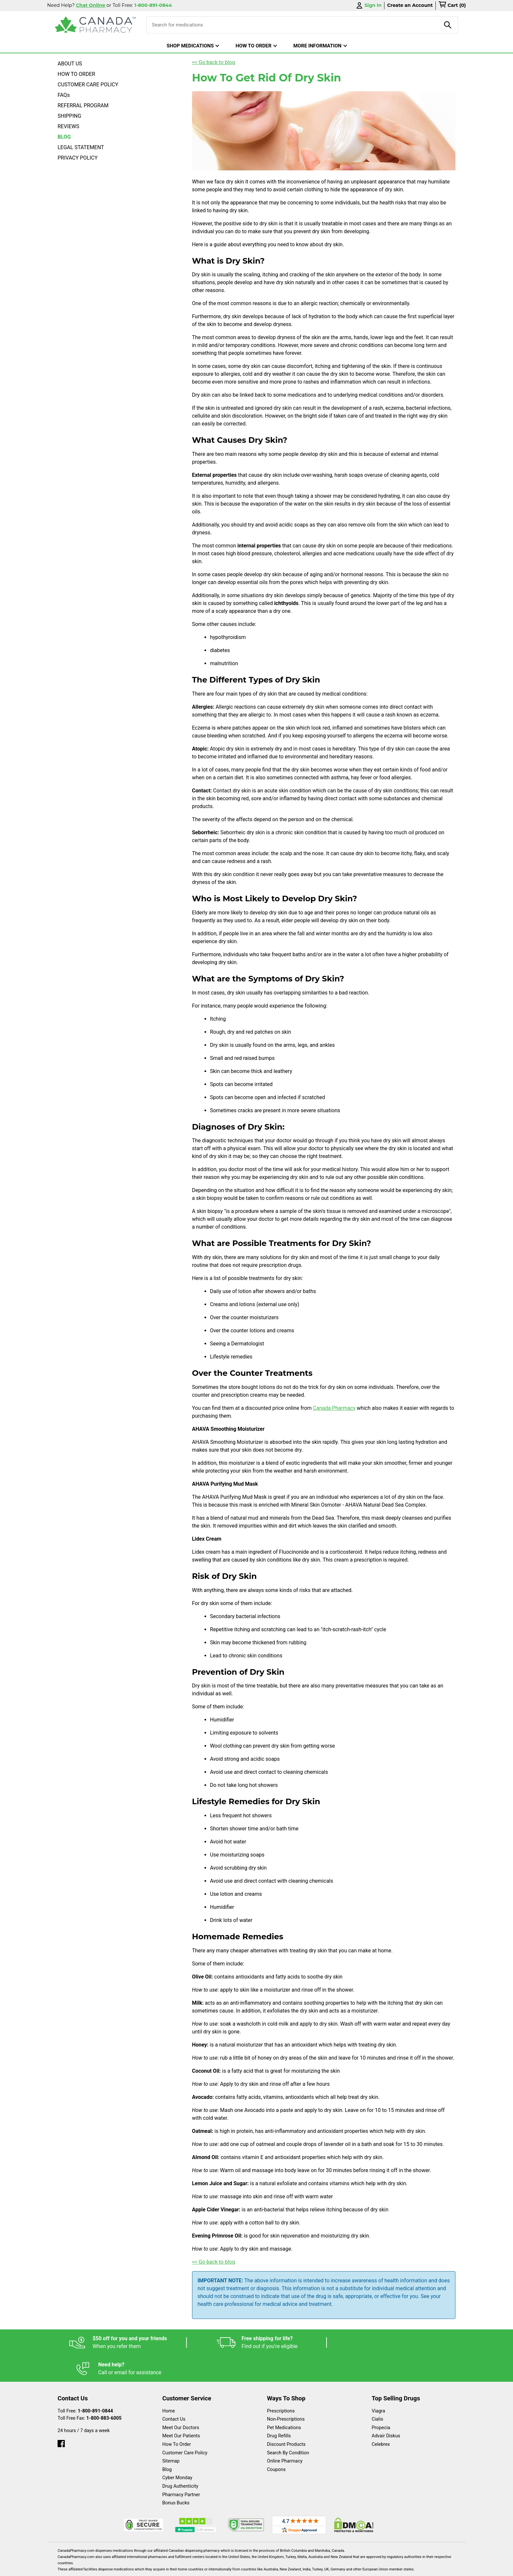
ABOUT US (70, 64)
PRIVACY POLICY (77, 158)
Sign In (368, 5)
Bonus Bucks (175, 2477)
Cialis (377, 2393)
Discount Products (286, 2418)
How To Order (176, 2418)
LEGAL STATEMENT (81, 147)
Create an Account (410, 5)
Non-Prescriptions (286, 2393)
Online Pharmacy (285, 2435)
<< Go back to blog (213, 62)
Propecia (381, 2401)
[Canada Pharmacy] (95, 25)
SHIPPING (69, 116)
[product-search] (448, 24)
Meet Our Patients (181, 2409)
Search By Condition (288, 2426)
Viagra (378, 2385)
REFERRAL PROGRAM (83, 105)
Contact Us (174, 2393)
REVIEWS (68, 126)
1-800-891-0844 (95, 2385)
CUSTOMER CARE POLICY (88, 84)
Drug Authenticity (180, 2460)
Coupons (276, 2443)
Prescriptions (281, 2385)
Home (168, 2385)
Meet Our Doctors (180, 2401)
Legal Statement (312, 2567)
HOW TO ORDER (76, 74)
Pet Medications (284, 2401)
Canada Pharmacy (334, 1408)
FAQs (64, 95)
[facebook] (61, 2416)
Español (248, 2567)
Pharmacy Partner (181, 2468)
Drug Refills (279, 2409)
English (276, 2567)
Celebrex (381, 2418)
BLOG (64, 137)
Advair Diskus (386, 2409)
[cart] (452, 5)
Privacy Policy (355, 2567)
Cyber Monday (177, 2451)
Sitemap (171, 2435)
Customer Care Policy (184, 2426)
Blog (167, 2443)
